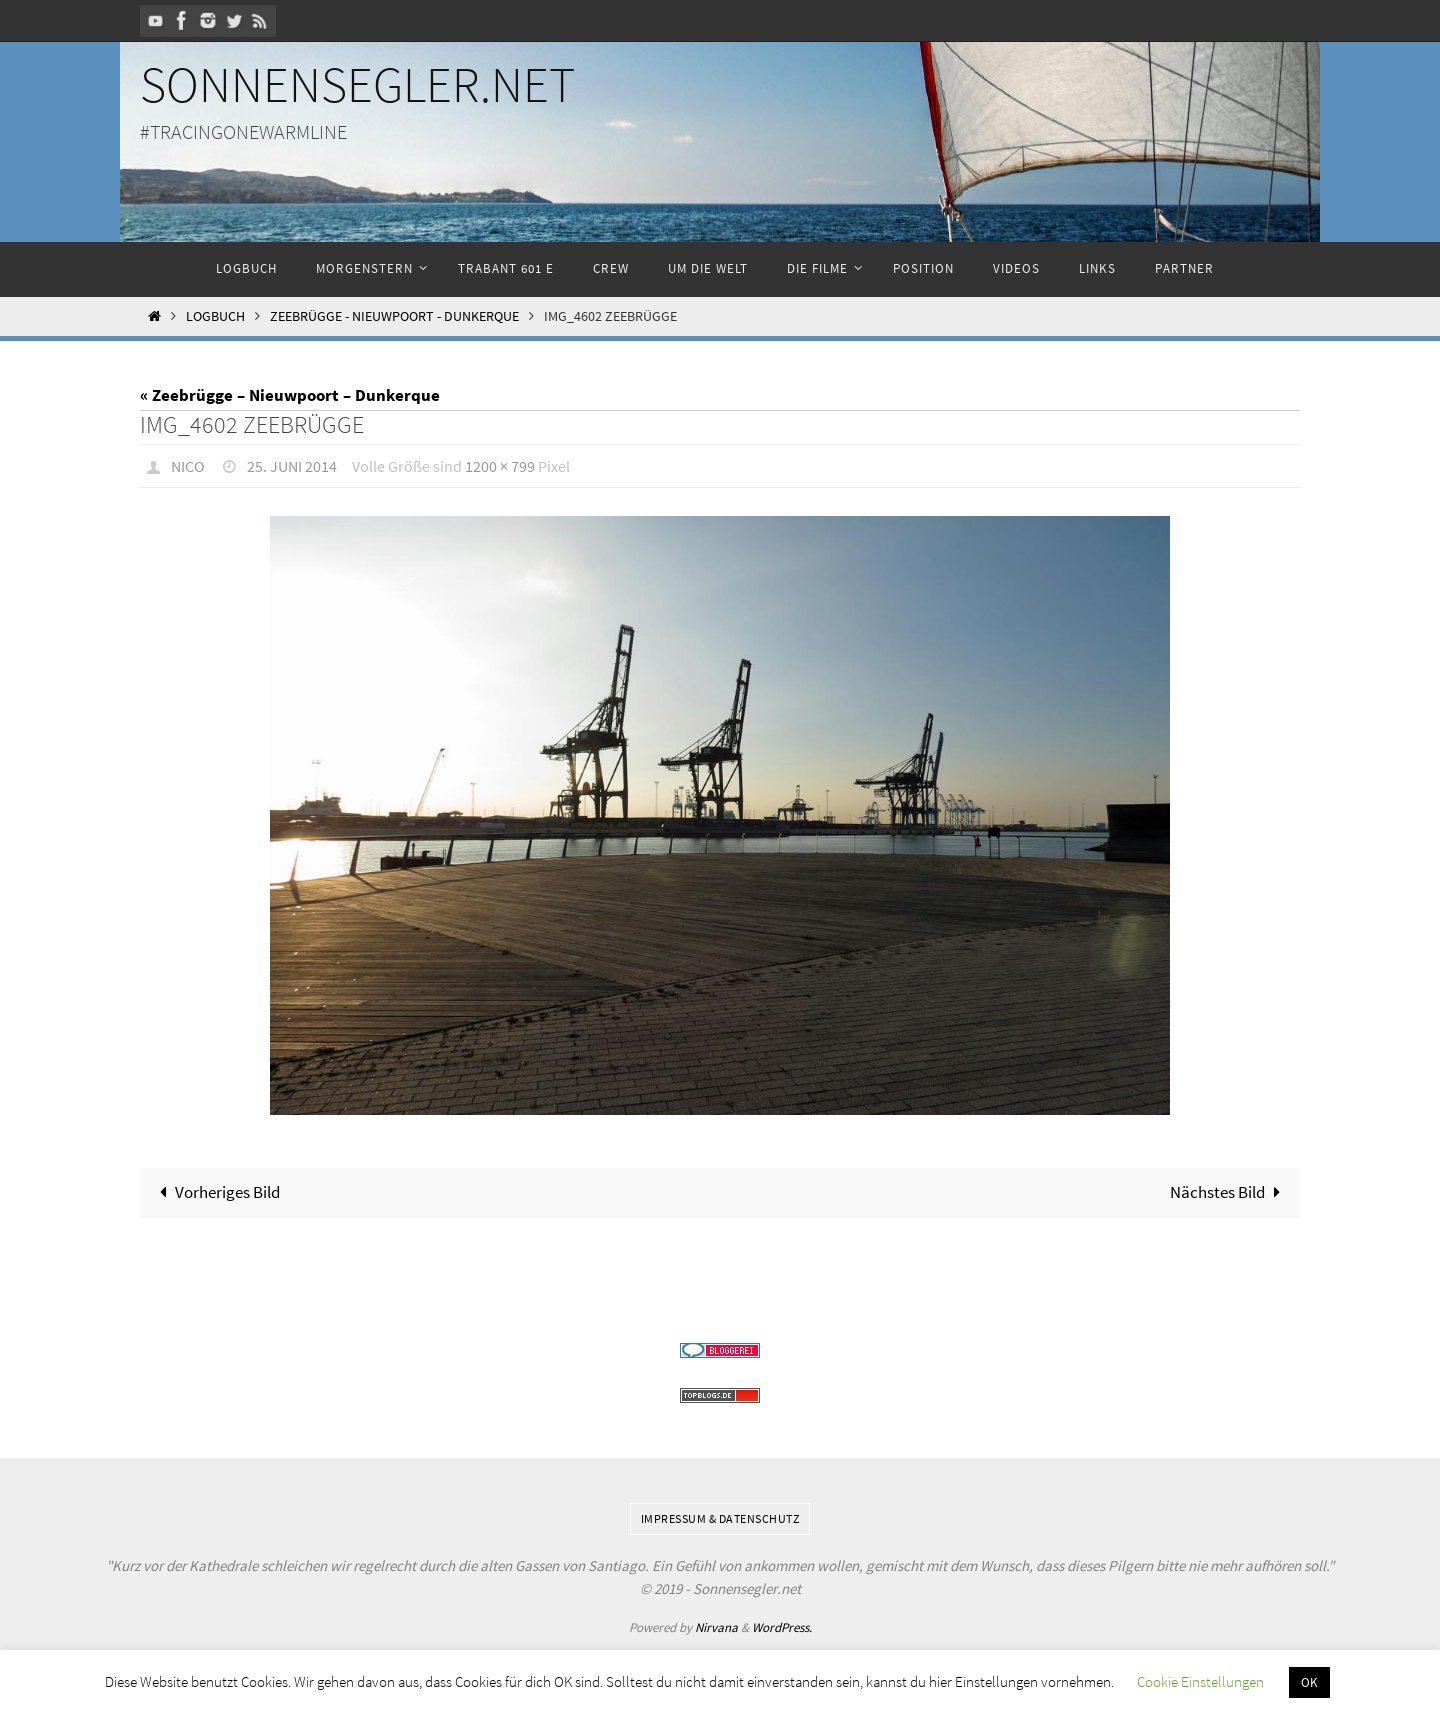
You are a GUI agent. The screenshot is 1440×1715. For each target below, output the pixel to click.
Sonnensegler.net (357, 84)
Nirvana (716, 1627)
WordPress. (782, 1627)
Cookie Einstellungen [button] (1200, 1681)
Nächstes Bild (1229, 1192)
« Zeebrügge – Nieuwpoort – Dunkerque (290, 395)
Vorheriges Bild (216, 1192)
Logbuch (215, 316)
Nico (188, 466)
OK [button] (1309, 1682)
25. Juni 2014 (292, 466)
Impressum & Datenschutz (720, 1518)
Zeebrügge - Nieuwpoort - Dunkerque (394, 316)
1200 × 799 (500, 466)
